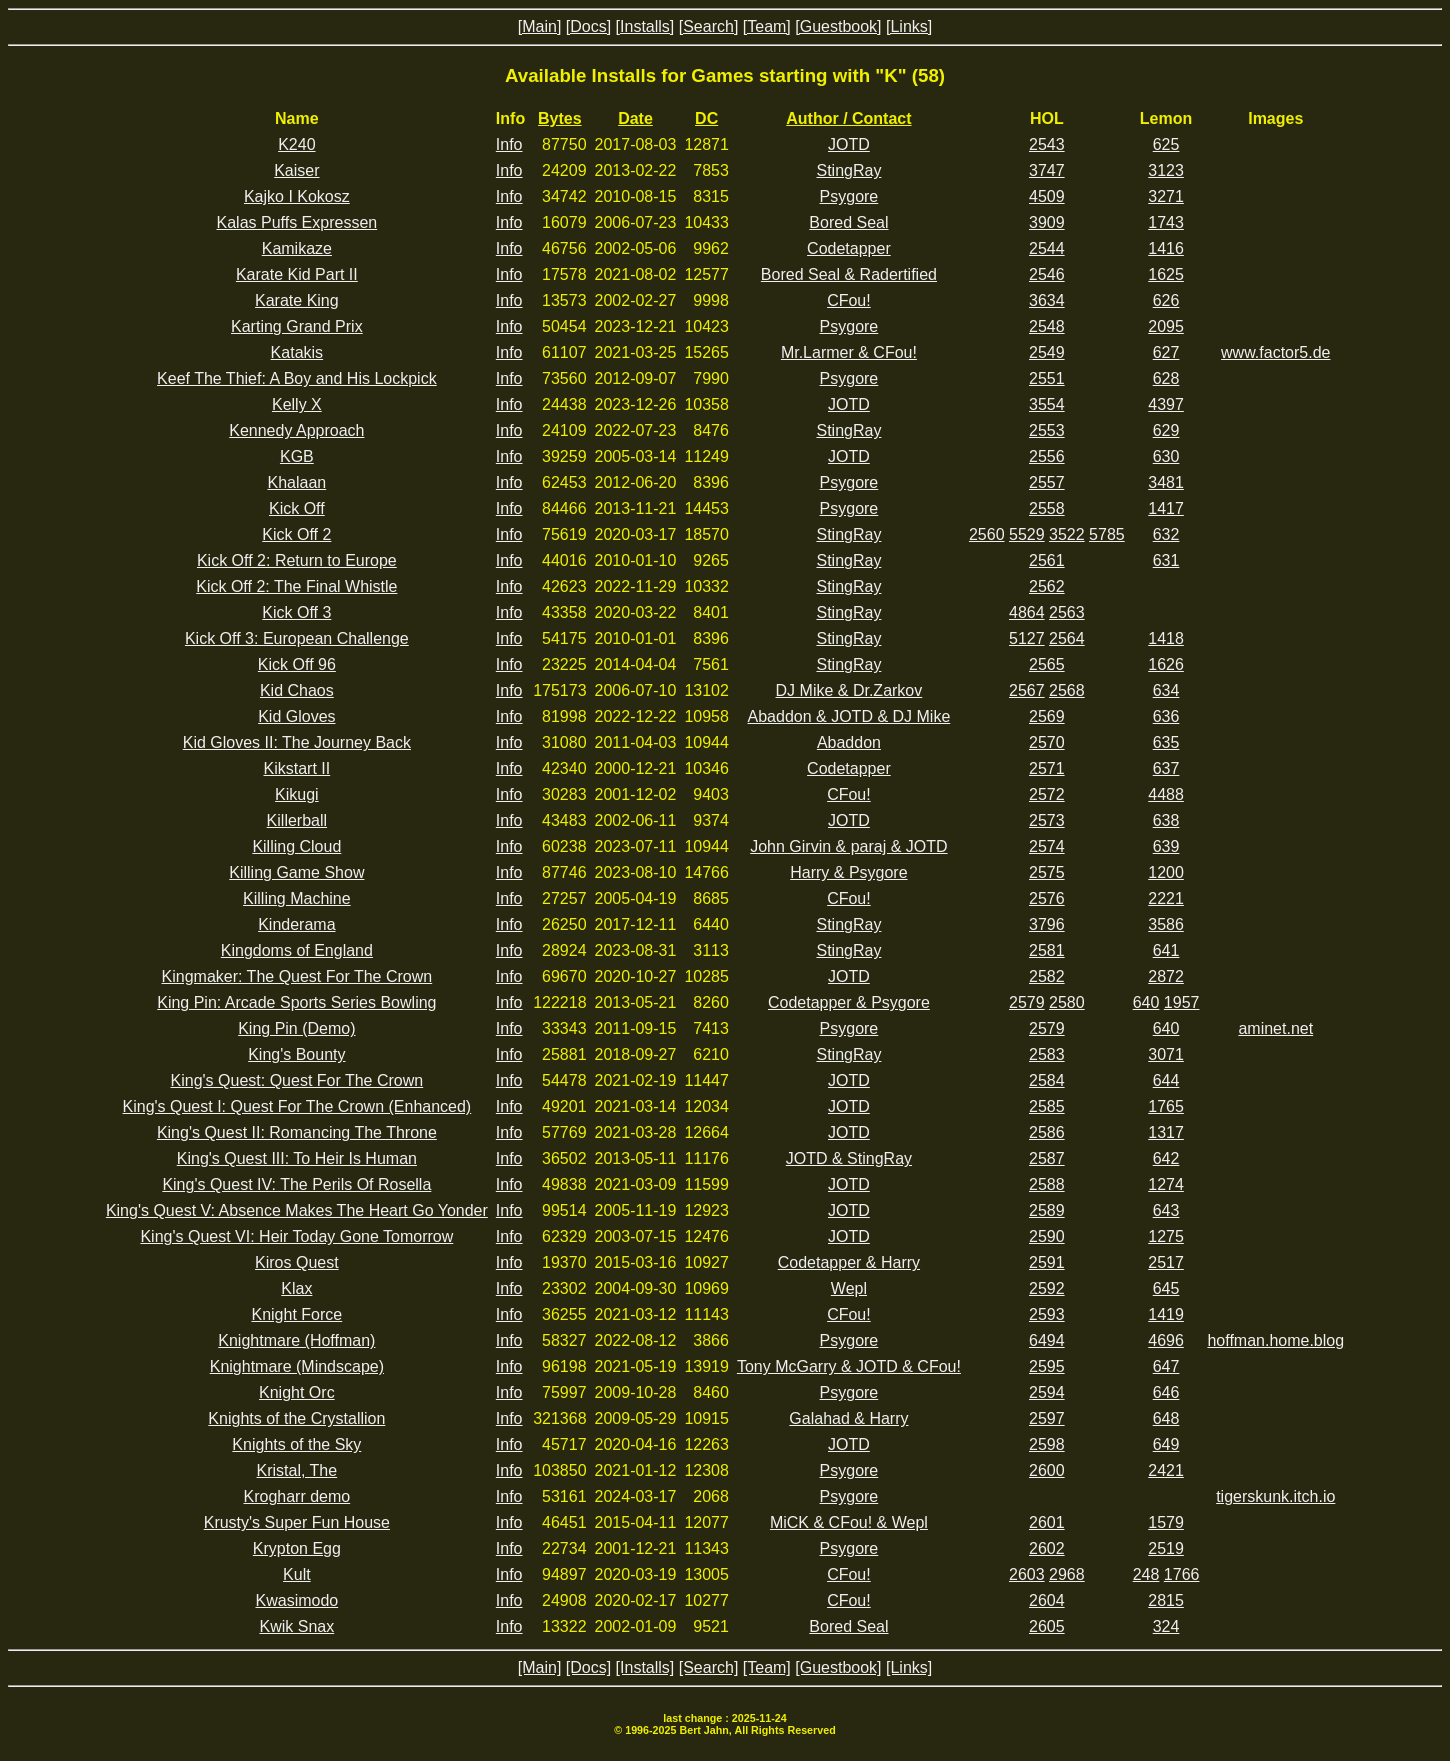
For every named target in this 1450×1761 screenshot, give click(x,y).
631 (1166, 560)
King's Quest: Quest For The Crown (297, 1080)
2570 (1047, 742)
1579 (1166, 1522)
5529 (1027, 534)
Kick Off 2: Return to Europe (297, 560)
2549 (1047, 352)
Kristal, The (297, 1470)
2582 (1047, 976)
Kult (297, 1574)
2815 (1166, 1600)
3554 (1047, 404)
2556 (1047, 456)
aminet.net (1275, 1028)
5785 (1107, 534)
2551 (1047, 378)
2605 (1047, 1626)
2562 (1047, 586)
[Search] (709, 26)
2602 (1047, 1548)
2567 (1027, 690)
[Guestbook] (838, 26)
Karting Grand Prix (297, 326)
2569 (1047, 716)
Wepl (849, 1288)
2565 (1047, 664)
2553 (1047, 430)
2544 (1047, 248)
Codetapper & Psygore (849, 1002)
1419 (1166, 1314)
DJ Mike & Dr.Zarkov (849, 690)
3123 (1166, 170)
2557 (1047, 482)
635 (1166, 742)
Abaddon (849, 742)
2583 (1047, 1054)
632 (1166, 534)
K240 (296, 144)
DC (706, 118)
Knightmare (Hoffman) (296, 1340)
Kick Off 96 (297, 664)
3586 (1166, 924)
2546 (1047, 274)
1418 (1166, 638)
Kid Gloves (296, 716)
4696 (1166, 1340)
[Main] (540, 26)
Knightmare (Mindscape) (297, 1366)
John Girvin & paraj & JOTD (848, 846)
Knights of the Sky (296, 1444)
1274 (1166, 1184)
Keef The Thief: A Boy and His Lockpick (297, 378)
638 (1166, 820)
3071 (1166, 1054)
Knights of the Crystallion (296, 1418)
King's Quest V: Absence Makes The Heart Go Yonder (297, 1210)
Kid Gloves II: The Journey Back (297, 742)
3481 (1166, 482)
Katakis (297, 352)
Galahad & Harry (848, 1418)
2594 (1047, 1392)
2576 (1047, 898)
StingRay (848, 170)
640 (1146, 1002)
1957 (1182, 1002)
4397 (1166, 404)
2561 (1047, 560)
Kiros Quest (297, 1262)
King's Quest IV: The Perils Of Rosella (296, 1184)
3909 (1047, 222)
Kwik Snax (297, 1626)
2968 (1067, 1574)
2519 (1166, 1548)
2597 (1047, 1418)
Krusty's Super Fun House (297, 1522)
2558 (1047, 508)
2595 (1047, 1366)
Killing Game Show (296, 872)
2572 (1047, 794)
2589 (1047, 1210)
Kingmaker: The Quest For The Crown (297, 976)
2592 (1047, 1288)
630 (1166, 456)
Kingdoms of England (297, 950)
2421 (1166, 1470)
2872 (1166, 976)
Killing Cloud (296, 846)
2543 (1047, 144)
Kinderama (296, 924)
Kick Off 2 (296, 534)
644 (1166, 1080)
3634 (1047, 300)
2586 (1047, 1132)
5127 (1027, 638)
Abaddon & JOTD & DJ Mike (849, 716)
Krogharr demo (296, 1496)
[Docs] (588, 26)
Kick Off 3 (296, 612)
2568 (1067, 690)
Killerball (297, 820)
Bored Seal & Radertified (849, 274)
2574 (1047, 846)
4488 (1166, 794)
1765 (1166, 1106)
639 (1166, 846)
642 (1166, 1158)
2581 (1047, 950)
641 (1166, 950)
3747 (1047, 170)
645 (1166, 1288)
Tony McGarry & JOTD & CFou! (849, 1366)
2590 (1047, 1236)
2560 (987, 534)
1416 (1166, 248)
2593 (1047, 1314)
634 (1166, 690)
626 (1166, 300)
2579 (1027, 1002)
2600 (1047, 1470)
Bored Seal (848, 222)
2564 (1067, 638)
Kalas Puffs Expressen (297, 222)
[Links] (909, 26)
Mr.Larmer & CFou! (849, 352)
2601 (1047, 1522)
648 (1166, 1418)
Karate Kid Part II (297, 274)
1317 (1166, 1132)
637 (1166, 768)
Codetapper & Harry (849, 1262)
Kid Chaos (297, 690)
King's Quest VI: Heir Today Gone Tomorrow (296, 1236)
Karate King (297, 300)
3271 (1166, 196)
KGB (297, 456)
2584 (1047, 1080)
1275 (1166, 1236)
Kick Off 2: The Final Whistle (296, 586)
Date (635, 118)
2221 (1166, 898)
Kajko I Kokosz (297, 196)
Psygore (849, 196)
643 (1166, 1210)
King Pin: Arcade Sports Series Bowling (296, 1002)
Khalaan (296, 482)
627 (1166, 352)
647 (1166, 1366)
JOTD (849, 144)
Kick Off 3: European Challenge (297, 638)
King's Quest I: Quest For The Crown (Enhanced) (297, 1106)
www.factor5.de (1275, 352)
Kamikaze (297, 248)
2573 (1047, 820)
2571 (1047, 768)
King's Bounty (296, 1054)
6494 (1047, 1340)
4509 (1047, 196)
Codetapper (849, 248)
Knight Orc (297, 1392)
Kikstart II (297, 768)
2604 (1047, 1600)
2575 (1047, 872)
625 (1166, 144)
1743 (1166, 222)
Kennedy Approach (296, 430)
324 (1166, 1626)
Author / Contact (848, 118)
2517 (1166, 1262)
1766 (1182, 1574)
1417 (1166, 508)
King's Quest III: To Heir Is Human (297, 1158)
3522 (1067, 534)
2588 (1047, 1184)
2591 (1047, 1262)
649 (1166, 1444)
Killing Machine (297, 898)
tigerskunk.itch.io (1275, 1496)
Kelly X (297, 404)
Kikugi (297, 794)
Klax (296, 1288)
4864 (1027, 612)
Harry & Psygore (848, 872)
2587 (1047, 1158)
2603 (1027, 1574)
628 (1166, 378)
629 (1166, 430)
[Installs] (645, 26)
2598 (1047, 1444)
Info (509, 144)
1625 (1166, 274)
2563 (1067, 612)
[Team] (767, 26)
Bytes (560, 118)
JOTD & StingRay (849, 1158)
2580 (1067, 1002)
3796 (1047, 924)
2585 (1047, 1106)
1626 (1166, 664)
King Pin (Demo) (296, 1028)
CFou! (849, 300)
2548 (1047, 326)
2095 (1166, 326)
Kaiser (296, 170)
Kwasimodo (297, 1600)
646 (1166, 1392)
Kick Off (297, 508)
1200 (1166, 872)
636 (1166, 716)
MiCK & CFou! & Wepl (849, 1522)
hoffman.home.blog (1275, 1340)
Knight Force (296, 1314)
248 (1146, 1574)
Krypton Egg (297, 1548)
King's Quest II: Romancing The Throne (297, 1132)
